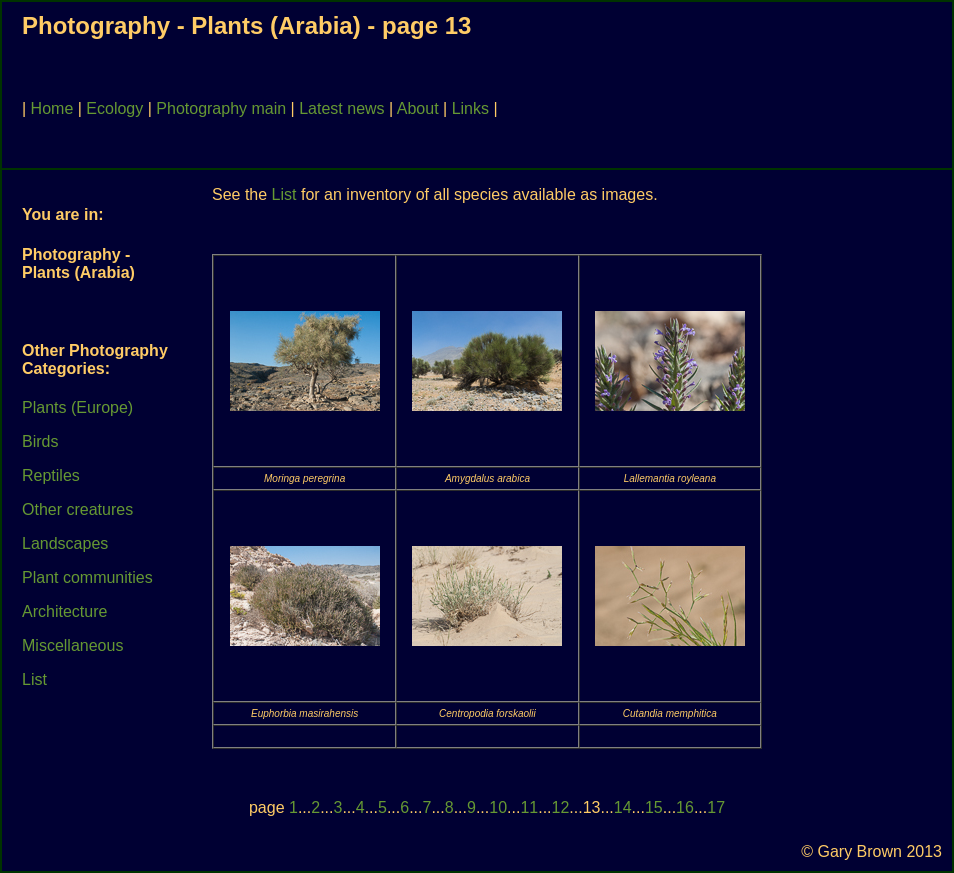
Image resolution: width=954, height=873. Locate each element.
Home (52, 108)
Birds (40, 441)
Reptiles (51, 475)
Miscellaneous (72, 645)
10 (498, 807)
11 (529, 807)
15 (654, 807)
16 (685, 807)
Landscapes (65, 543)
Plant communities (87, 577)
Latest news (341, 108)
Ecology (114, 108)
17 (716, 807)
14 (623, 807)
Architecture (64, 611)
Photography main (221, 108)
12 (561, 807)
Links (470, 108)
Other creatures (77, 509)
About (418, 108)
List (34, 679)
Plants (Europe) (77, 407)
